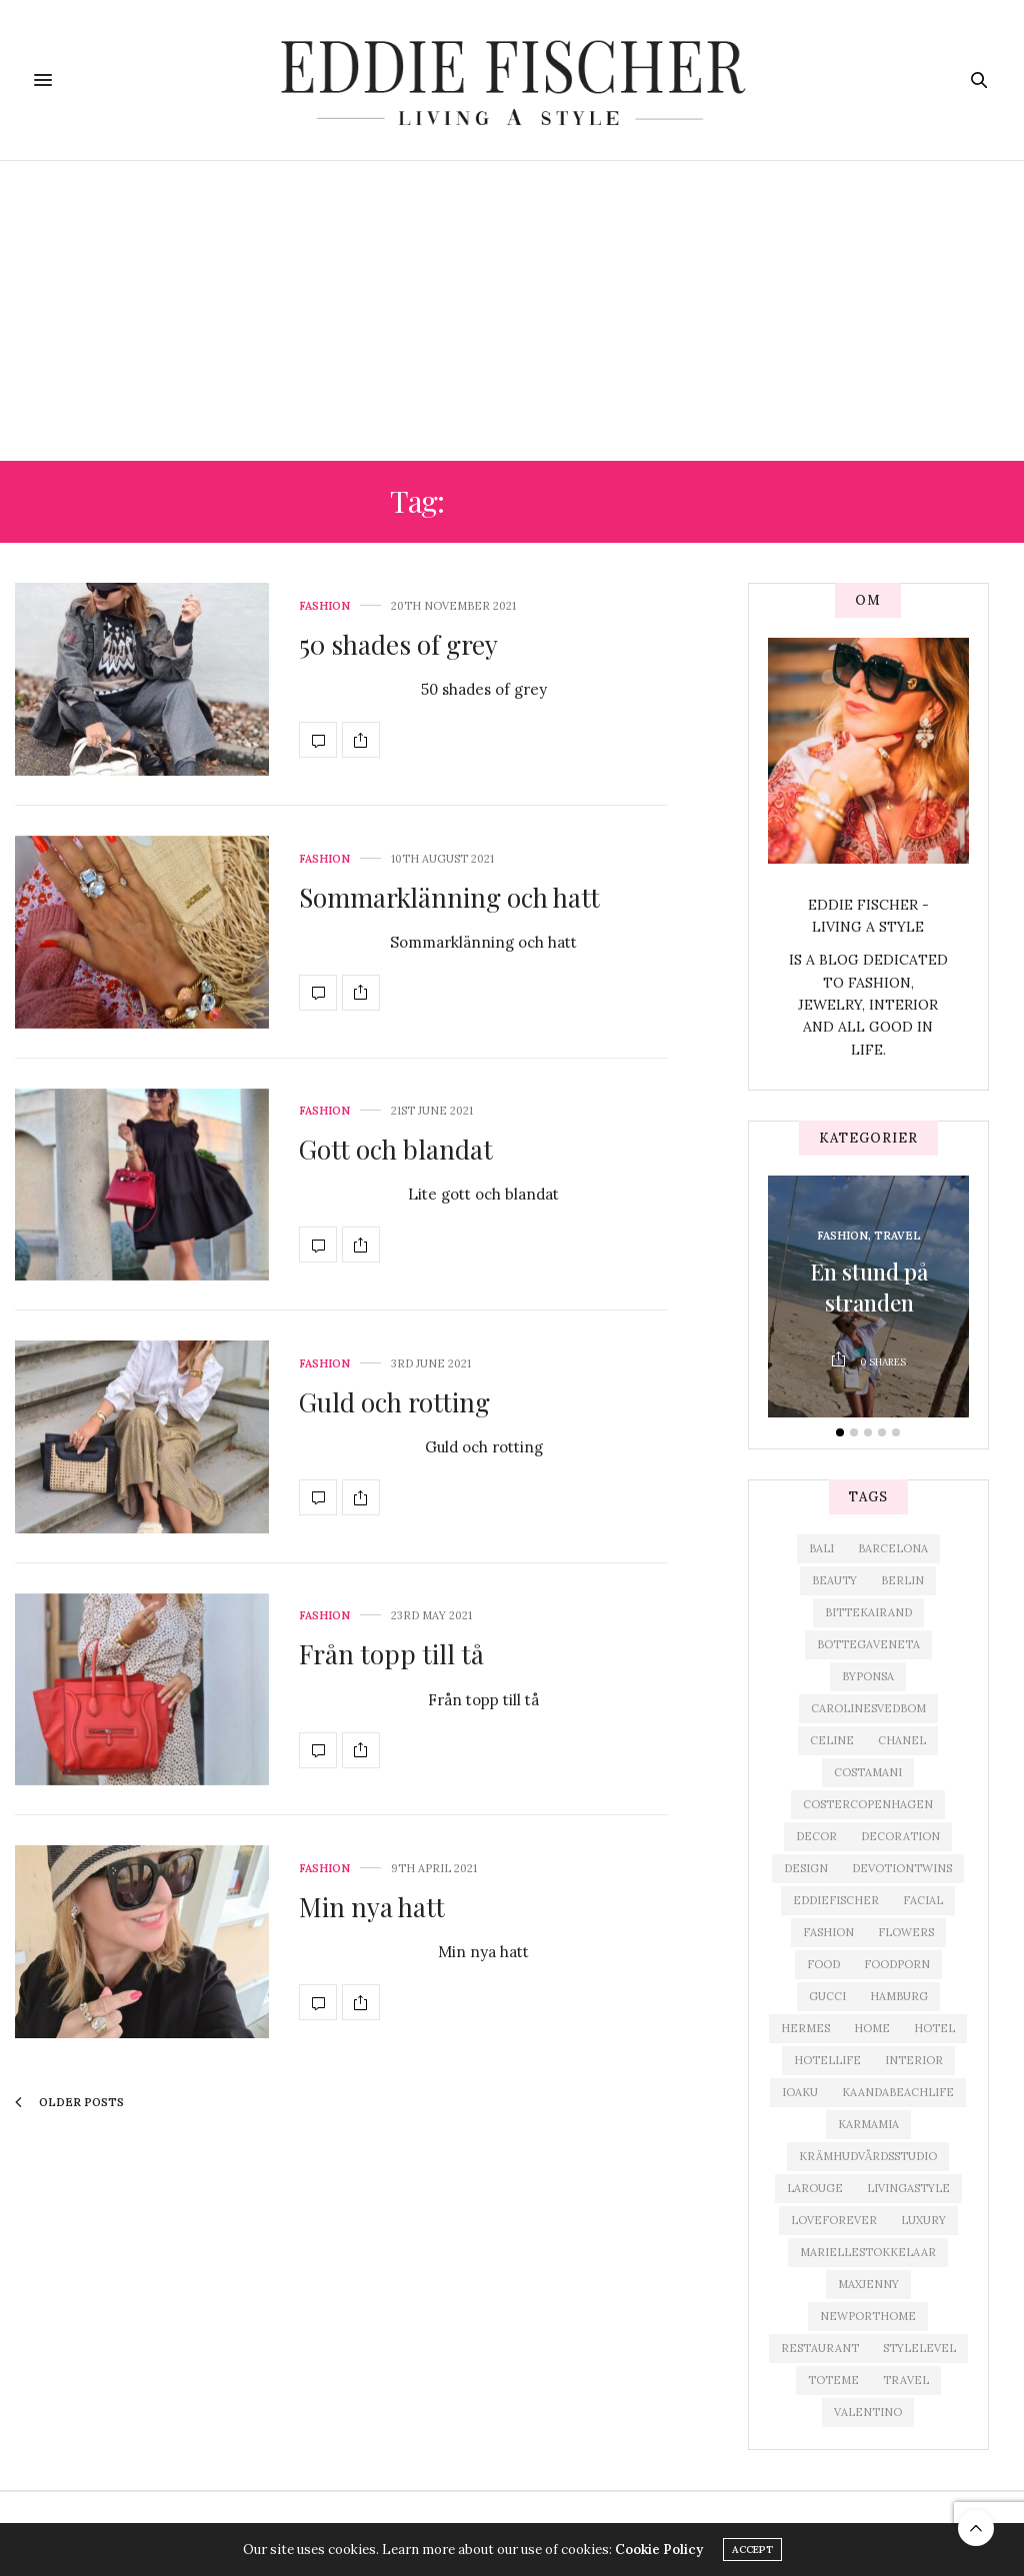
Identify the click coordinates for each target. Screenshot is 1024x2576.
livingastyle (908, 2188)
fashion (828, 1932)
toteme (833, 2380)
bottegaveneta (868, 1644)
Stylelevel (919, 2348)
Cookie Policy (659, 2549)
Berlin (902, 1580)
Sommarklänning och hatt (449, 897)
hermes (805, 2028)
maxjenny (868, 2284)
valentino (868, 2412)
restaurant (820, 2348)
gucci (827, 1996)
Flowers (906, 1932)
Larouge (815, 2188)
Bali (821, 1548)
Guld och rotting (394, 1401)
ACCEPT (752, 2549)
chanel (902, 1740)
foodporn (897, 1964)
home (872, 2028)
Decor (816, 1836)
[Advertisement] (512, 311)
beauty (834, 1580)
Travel (897, 1237)
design (806, 1868)
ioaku (800, 2092)
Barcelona (893, 1548)
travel (906, 2380)
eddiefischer (836, 1900)
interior (914, 2060)
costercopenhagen (868, 1804)
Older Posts (69, 2102)
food (823, 1964)
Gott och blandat (396, 1149)
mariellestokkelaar (868, 2252)
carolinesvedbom (868, 1708)
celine (832, 1740)
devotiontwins (902, 1868)
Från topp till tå (391, 1653)
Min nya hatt (372, 1906)
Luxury (923, 2220)
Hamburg (899, 1996)
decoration (900, 1836)
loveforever (834, 2220)
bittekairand (868, 1612)
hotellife (827, 2060)
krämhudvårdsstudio (868, 2156)
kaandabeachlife (898, 2092)
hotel (934, 2028)
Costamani (868, 1772)
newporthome (868, 2316)
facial (923, 1900)
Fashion (324, 606)
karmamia (868, 2124)
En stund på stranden (869, 1288)
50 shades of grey (398, 644)
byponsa (868, 1676)
